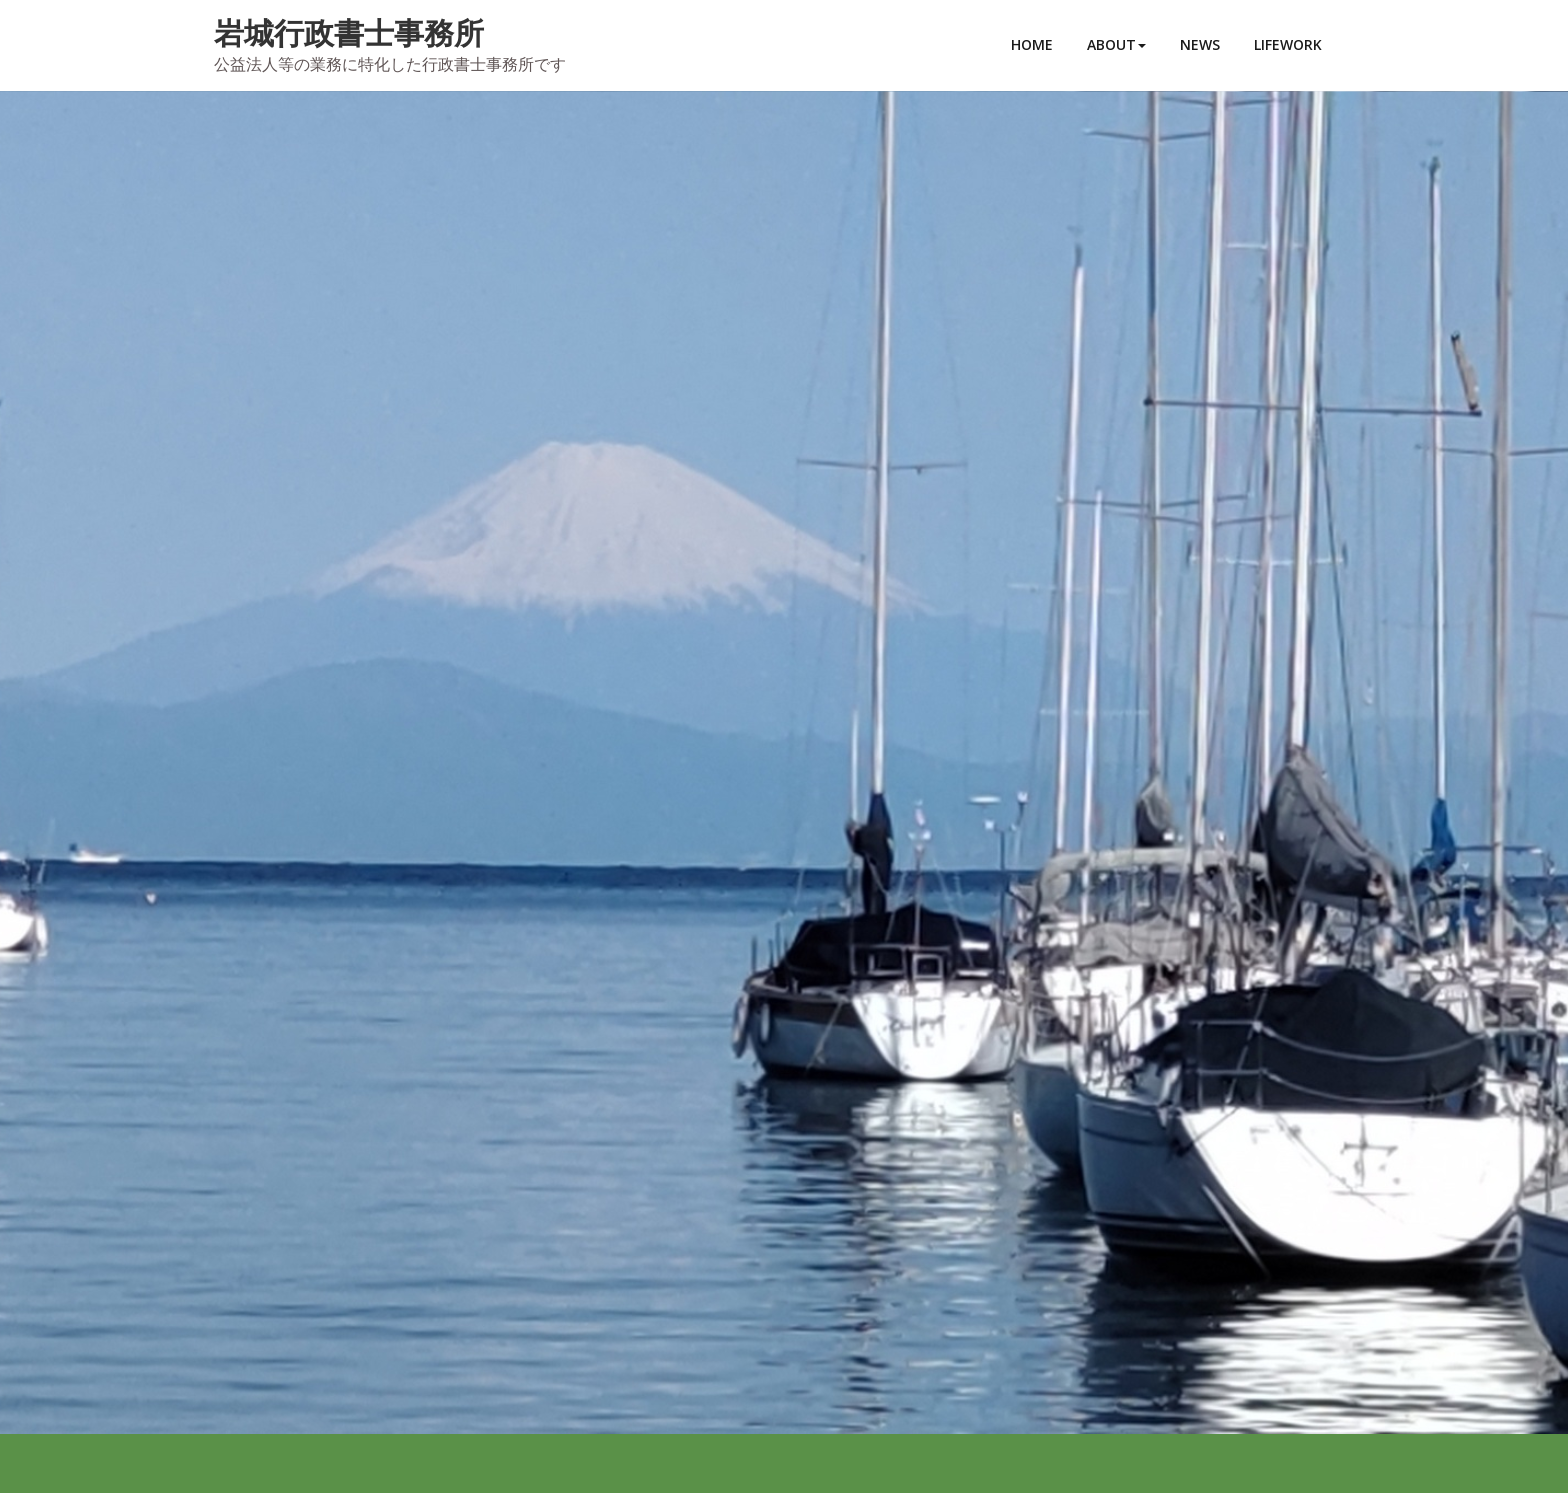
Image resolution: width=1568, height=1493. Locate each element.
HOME (1032, 44)
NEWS (1200, 44)
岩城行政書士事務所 (349, 32)
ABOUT (1116, 44)
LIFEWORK (1288, 44)
